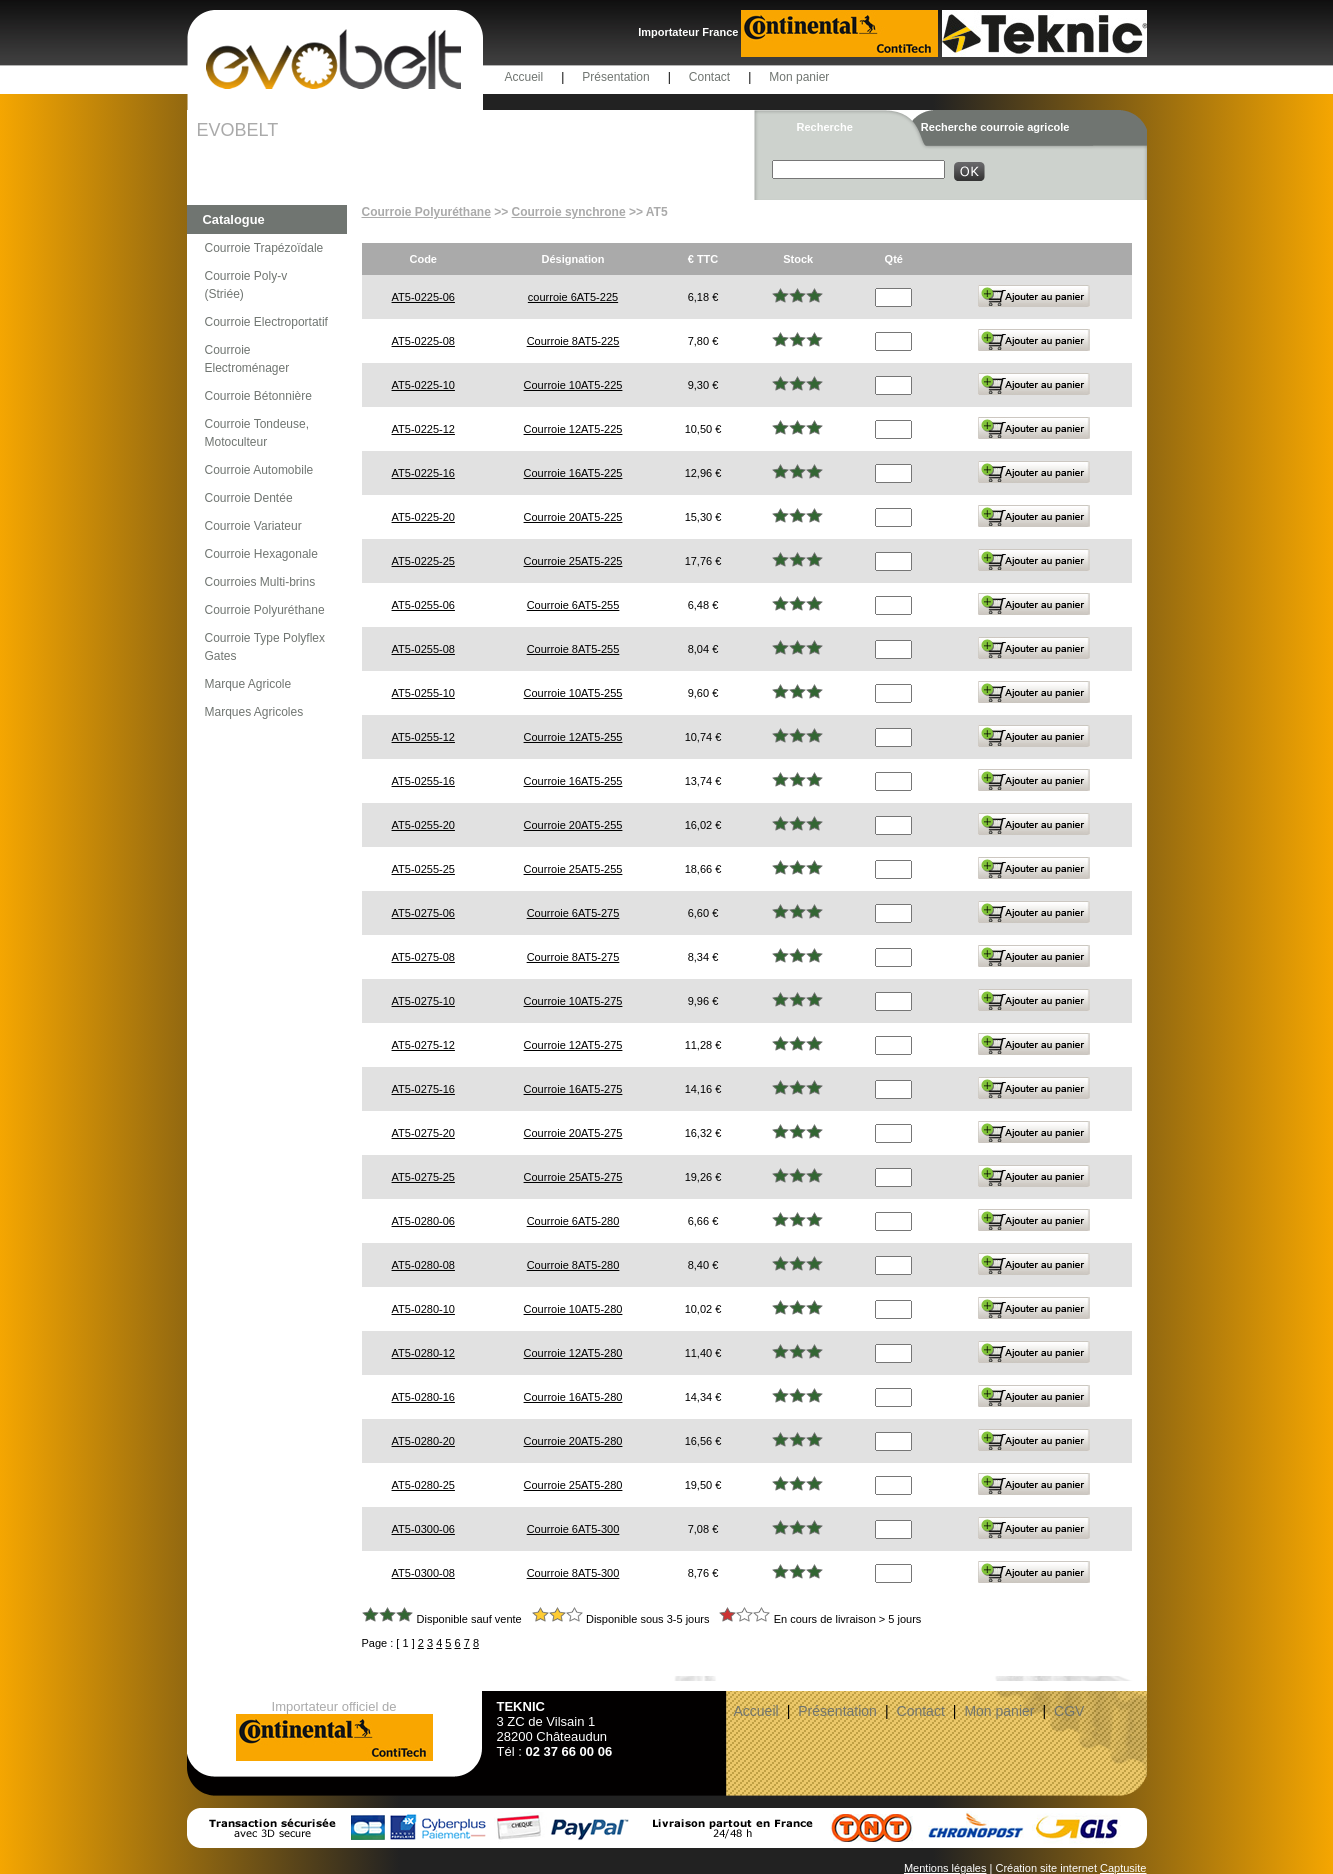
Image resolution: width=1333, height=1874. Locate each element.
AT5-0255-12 (423, 737)
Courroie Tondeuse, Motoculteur (257, 433)
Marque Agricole (248, 684)
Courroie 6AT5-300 (573, 1529)
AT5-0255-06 (423, 605)
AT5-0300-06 (423, 1529)
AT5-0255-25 (423, 869)
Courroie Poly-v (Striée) (246, 285)
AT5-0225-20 (423, 517)
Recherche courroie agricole (995, 127)
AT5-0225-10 (423, 385)
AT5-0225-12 (423, 429)
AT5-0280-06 (423, 1221)
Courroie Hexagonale (261, 554)
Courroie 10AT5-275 (573, 1001)
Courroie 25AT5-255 (573, 869)
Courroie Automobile (259, 470)
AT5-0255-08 (423, 649)
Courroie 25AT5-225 (573, 561)
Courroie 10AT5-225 (573, 385)
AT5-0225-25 (423, 561)
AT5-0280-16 (423, 1397)
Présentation (615, 77)
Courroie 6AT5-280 (573, 1221)
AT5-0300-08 (423, 1573)
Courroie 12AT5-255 (573, 737)
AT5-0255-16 (423, 781)
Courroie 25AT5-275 (573, 1177)
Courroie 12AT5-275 (573, 1045)
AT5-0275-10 (423, 1001)
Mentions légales (945, 1868)
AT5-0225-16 (423, 473)
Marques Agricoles (254, 712)
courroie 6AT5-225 (573, 297)
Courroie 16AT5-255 (573, 781)
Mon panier (799, 77)
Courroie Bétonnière (258, 396)
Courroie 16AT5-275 (573, 1089)
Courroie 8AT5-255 (573, 649)
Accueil (524, 77)
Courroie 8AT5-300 (573, 1573)
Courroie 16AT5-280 (573, 1397)
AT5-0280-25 (423, 1485)
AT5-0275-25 (423, 1177)
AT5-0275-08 (423, 957)
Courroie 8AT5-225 (573, 341)
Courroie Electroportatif (266, 322)
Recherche (825, 127)
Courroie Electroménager (247, 359)
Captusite (1123, 1868)
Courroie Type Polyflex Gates (265, 647)
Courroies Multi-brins (260, 582)
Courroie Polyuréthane (265, 610)
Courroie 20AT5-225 (573, 517)
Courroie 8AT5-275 (573, 957)
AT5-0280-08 (423, 1265)
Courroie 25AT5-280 (573, 1485)
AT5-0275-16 (423, 1089)
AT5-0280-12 (423, 1353)
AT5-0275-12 (423, 1045)
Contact (709, 77)
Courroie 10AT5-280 (573, 1309)
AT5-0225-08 (423, 341)
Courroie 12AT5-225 (573, 429)
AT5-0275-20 (423, 1133)
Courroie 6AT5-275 (573, 913)
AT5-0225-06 (423, 297)
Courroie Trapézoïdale (264, 248)
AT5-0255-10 (423, 693)
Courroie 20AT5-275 (573, 1133)
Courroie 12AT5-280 (573, 1353)
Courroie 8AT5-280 (573, 1265)
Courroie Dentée (249, 498)
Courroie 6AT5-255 (573, 605)
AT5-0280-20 (423, 1441)
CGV (1069, 1711)
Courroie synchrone (569, 212)
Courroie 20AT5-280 (573, 1441)
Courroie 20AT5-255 (573, 825)
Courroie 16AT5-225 (573, 473)
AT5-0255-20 (423, 825)
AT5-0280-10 (423, 1309)
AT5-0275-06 (423, 913)
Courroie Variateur (253, 526)
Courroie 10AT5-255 (573, 693)
